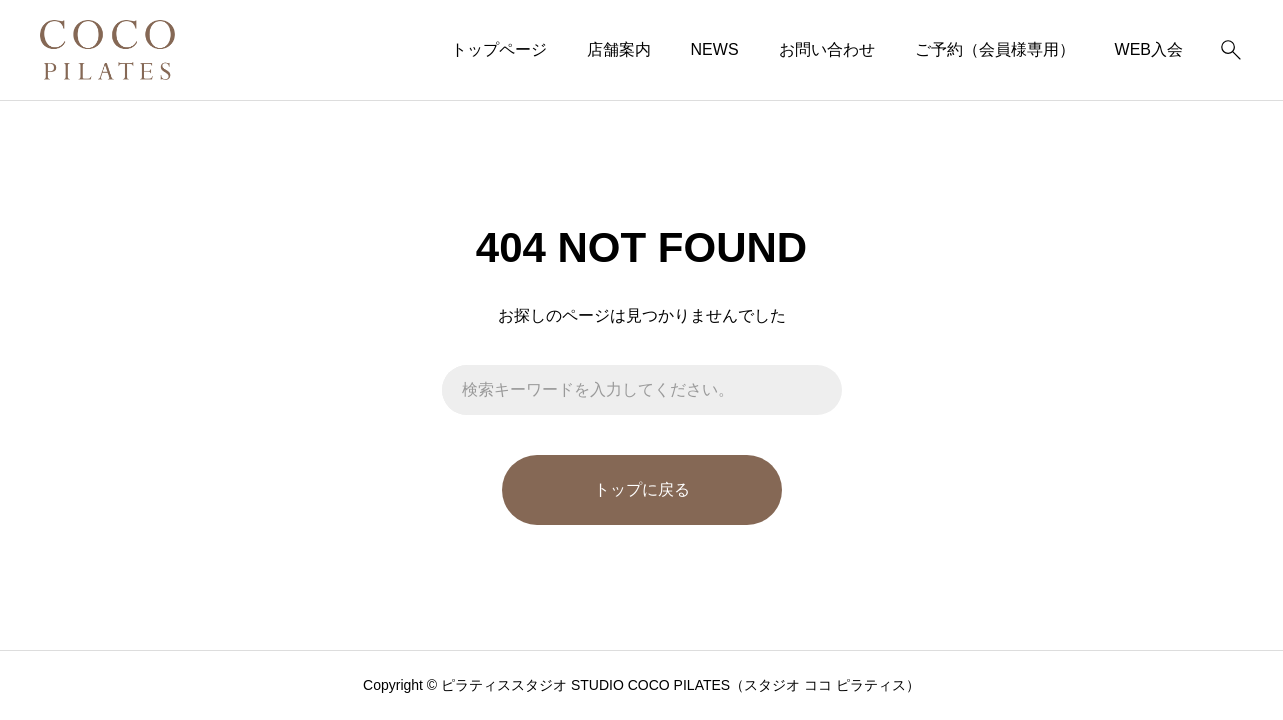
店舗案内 (619, 49)
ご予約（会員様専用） (995, 49)
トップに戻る (642, 489)
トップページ (499, 49)
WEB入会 (1149, 49)
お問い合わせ (827, 49)
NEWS (715, 49)
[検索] (1231, 50)
